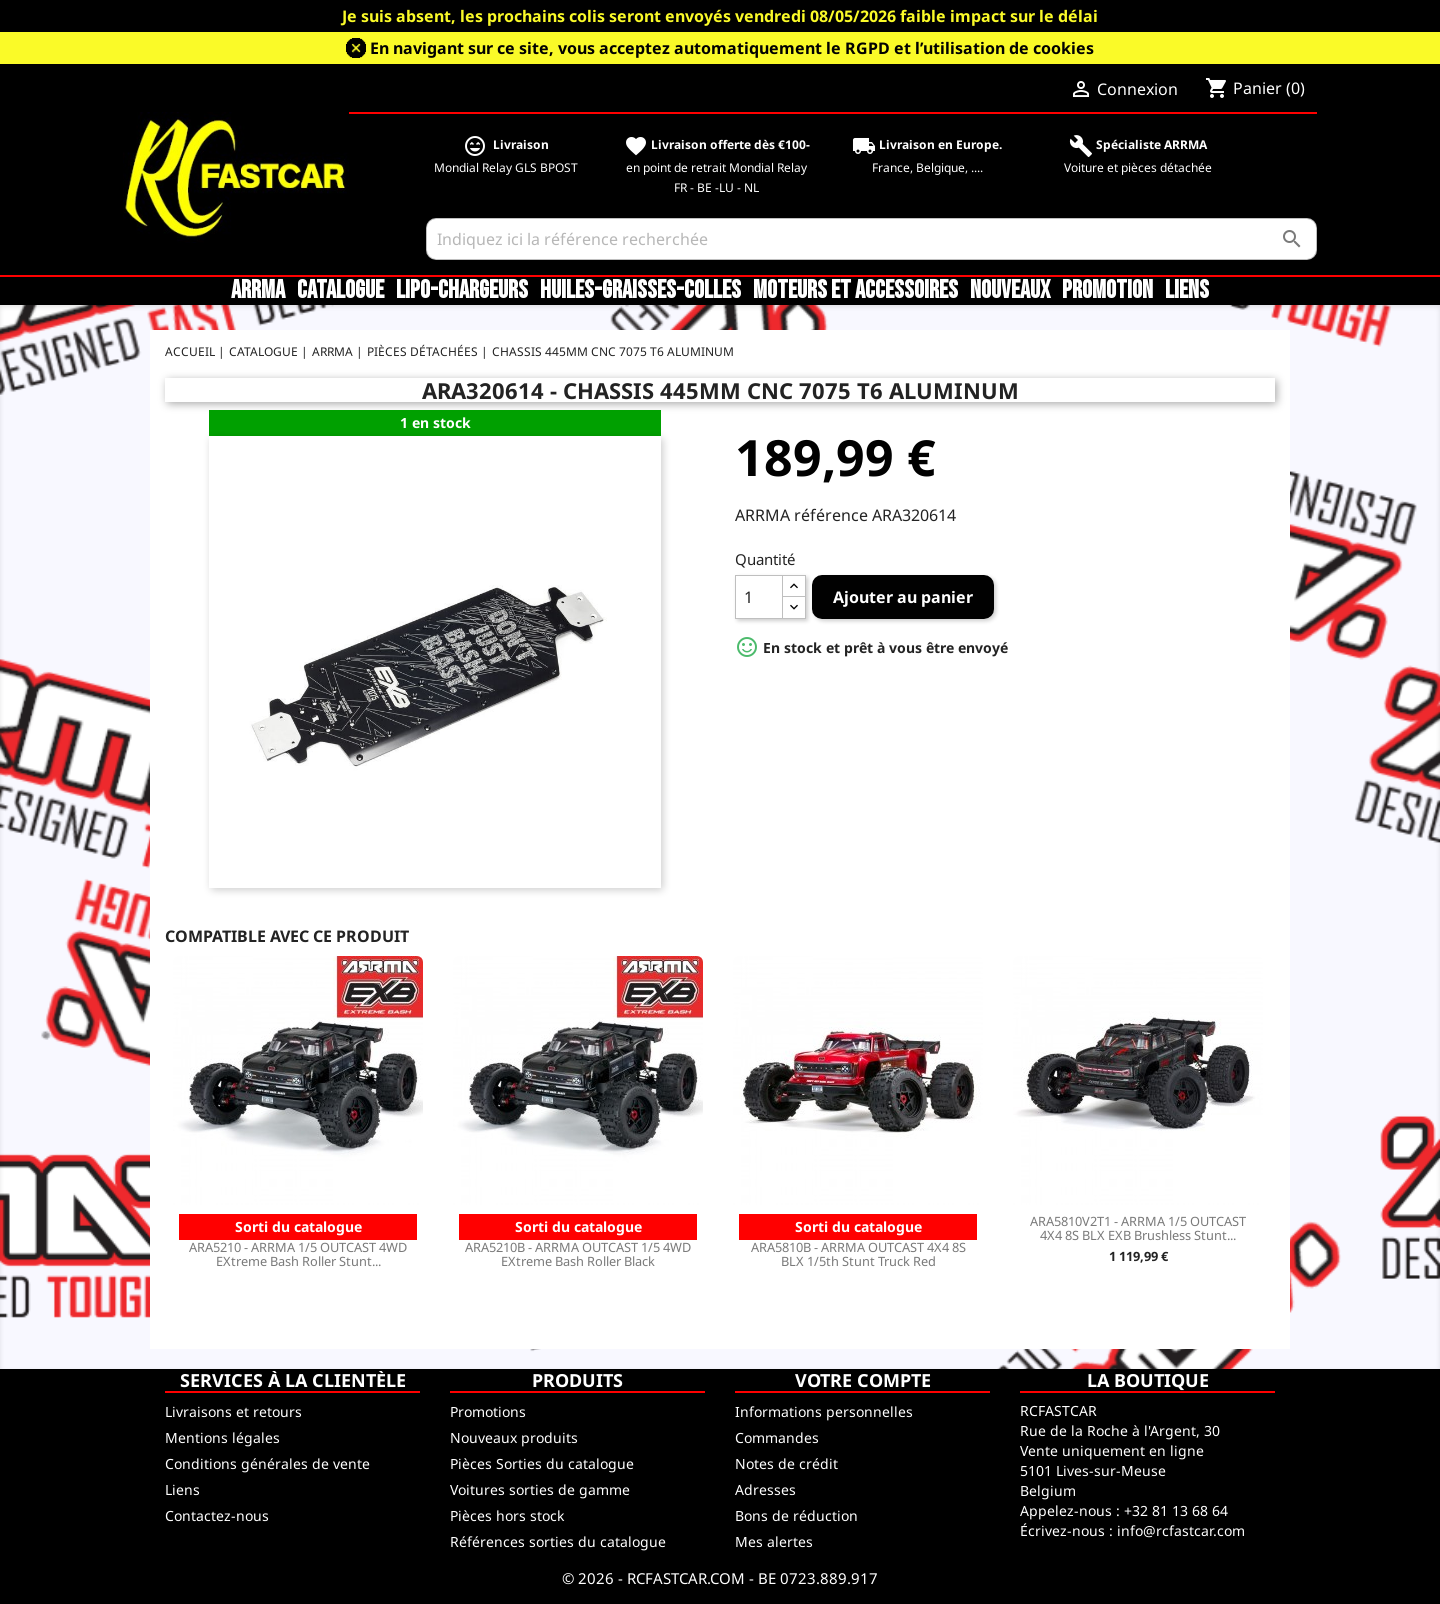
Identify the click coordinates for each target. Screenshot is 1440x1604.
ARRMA (258, 291)
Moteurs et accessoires (855, 291)
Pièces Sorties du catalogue (542, 1463)
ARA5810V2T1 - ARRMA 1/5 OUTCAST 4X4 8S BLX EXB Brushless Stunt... (1138, 1228)
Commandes (777, 1437)
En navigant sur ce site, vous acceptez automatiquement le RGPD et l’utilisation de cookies (732, 48)
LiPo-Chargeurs (462, 291)
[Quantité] (759, 597)
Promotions (488, 1411)
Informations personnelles (824, 1411)
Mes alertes (774, 1541)
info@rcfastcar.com (1181, 1530)
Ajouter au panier (903, 597)
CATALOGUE (340, 291)
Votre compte (863, 1380)
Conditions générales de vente (267, 1463)
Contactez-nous (217, 1515)
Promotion (1107, 291)
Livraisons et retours (233, 1411)
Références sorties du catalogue (558, 1541)
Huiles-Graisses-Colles (640, 291)
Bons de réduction (796, 1515)
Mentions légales (222, 1437)
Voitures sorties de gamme (540, 1489)
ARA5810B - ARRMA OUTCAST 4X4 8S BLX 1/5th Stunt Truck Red (858, 1254)
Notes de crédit (786, 1463)
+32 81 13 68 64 (1176, 1510)
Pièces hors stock (507, 1515)
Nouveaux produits (514, 1437)
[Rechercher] (871, 239)
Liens (1187, 291)
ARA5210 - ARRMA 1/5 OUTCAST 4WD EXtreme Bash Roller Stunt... (298, 1254)
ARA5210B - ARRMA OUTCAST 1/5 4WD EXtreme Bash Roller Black (578, 1254)
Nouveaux (1010, 291)
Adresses (765, 1489)
